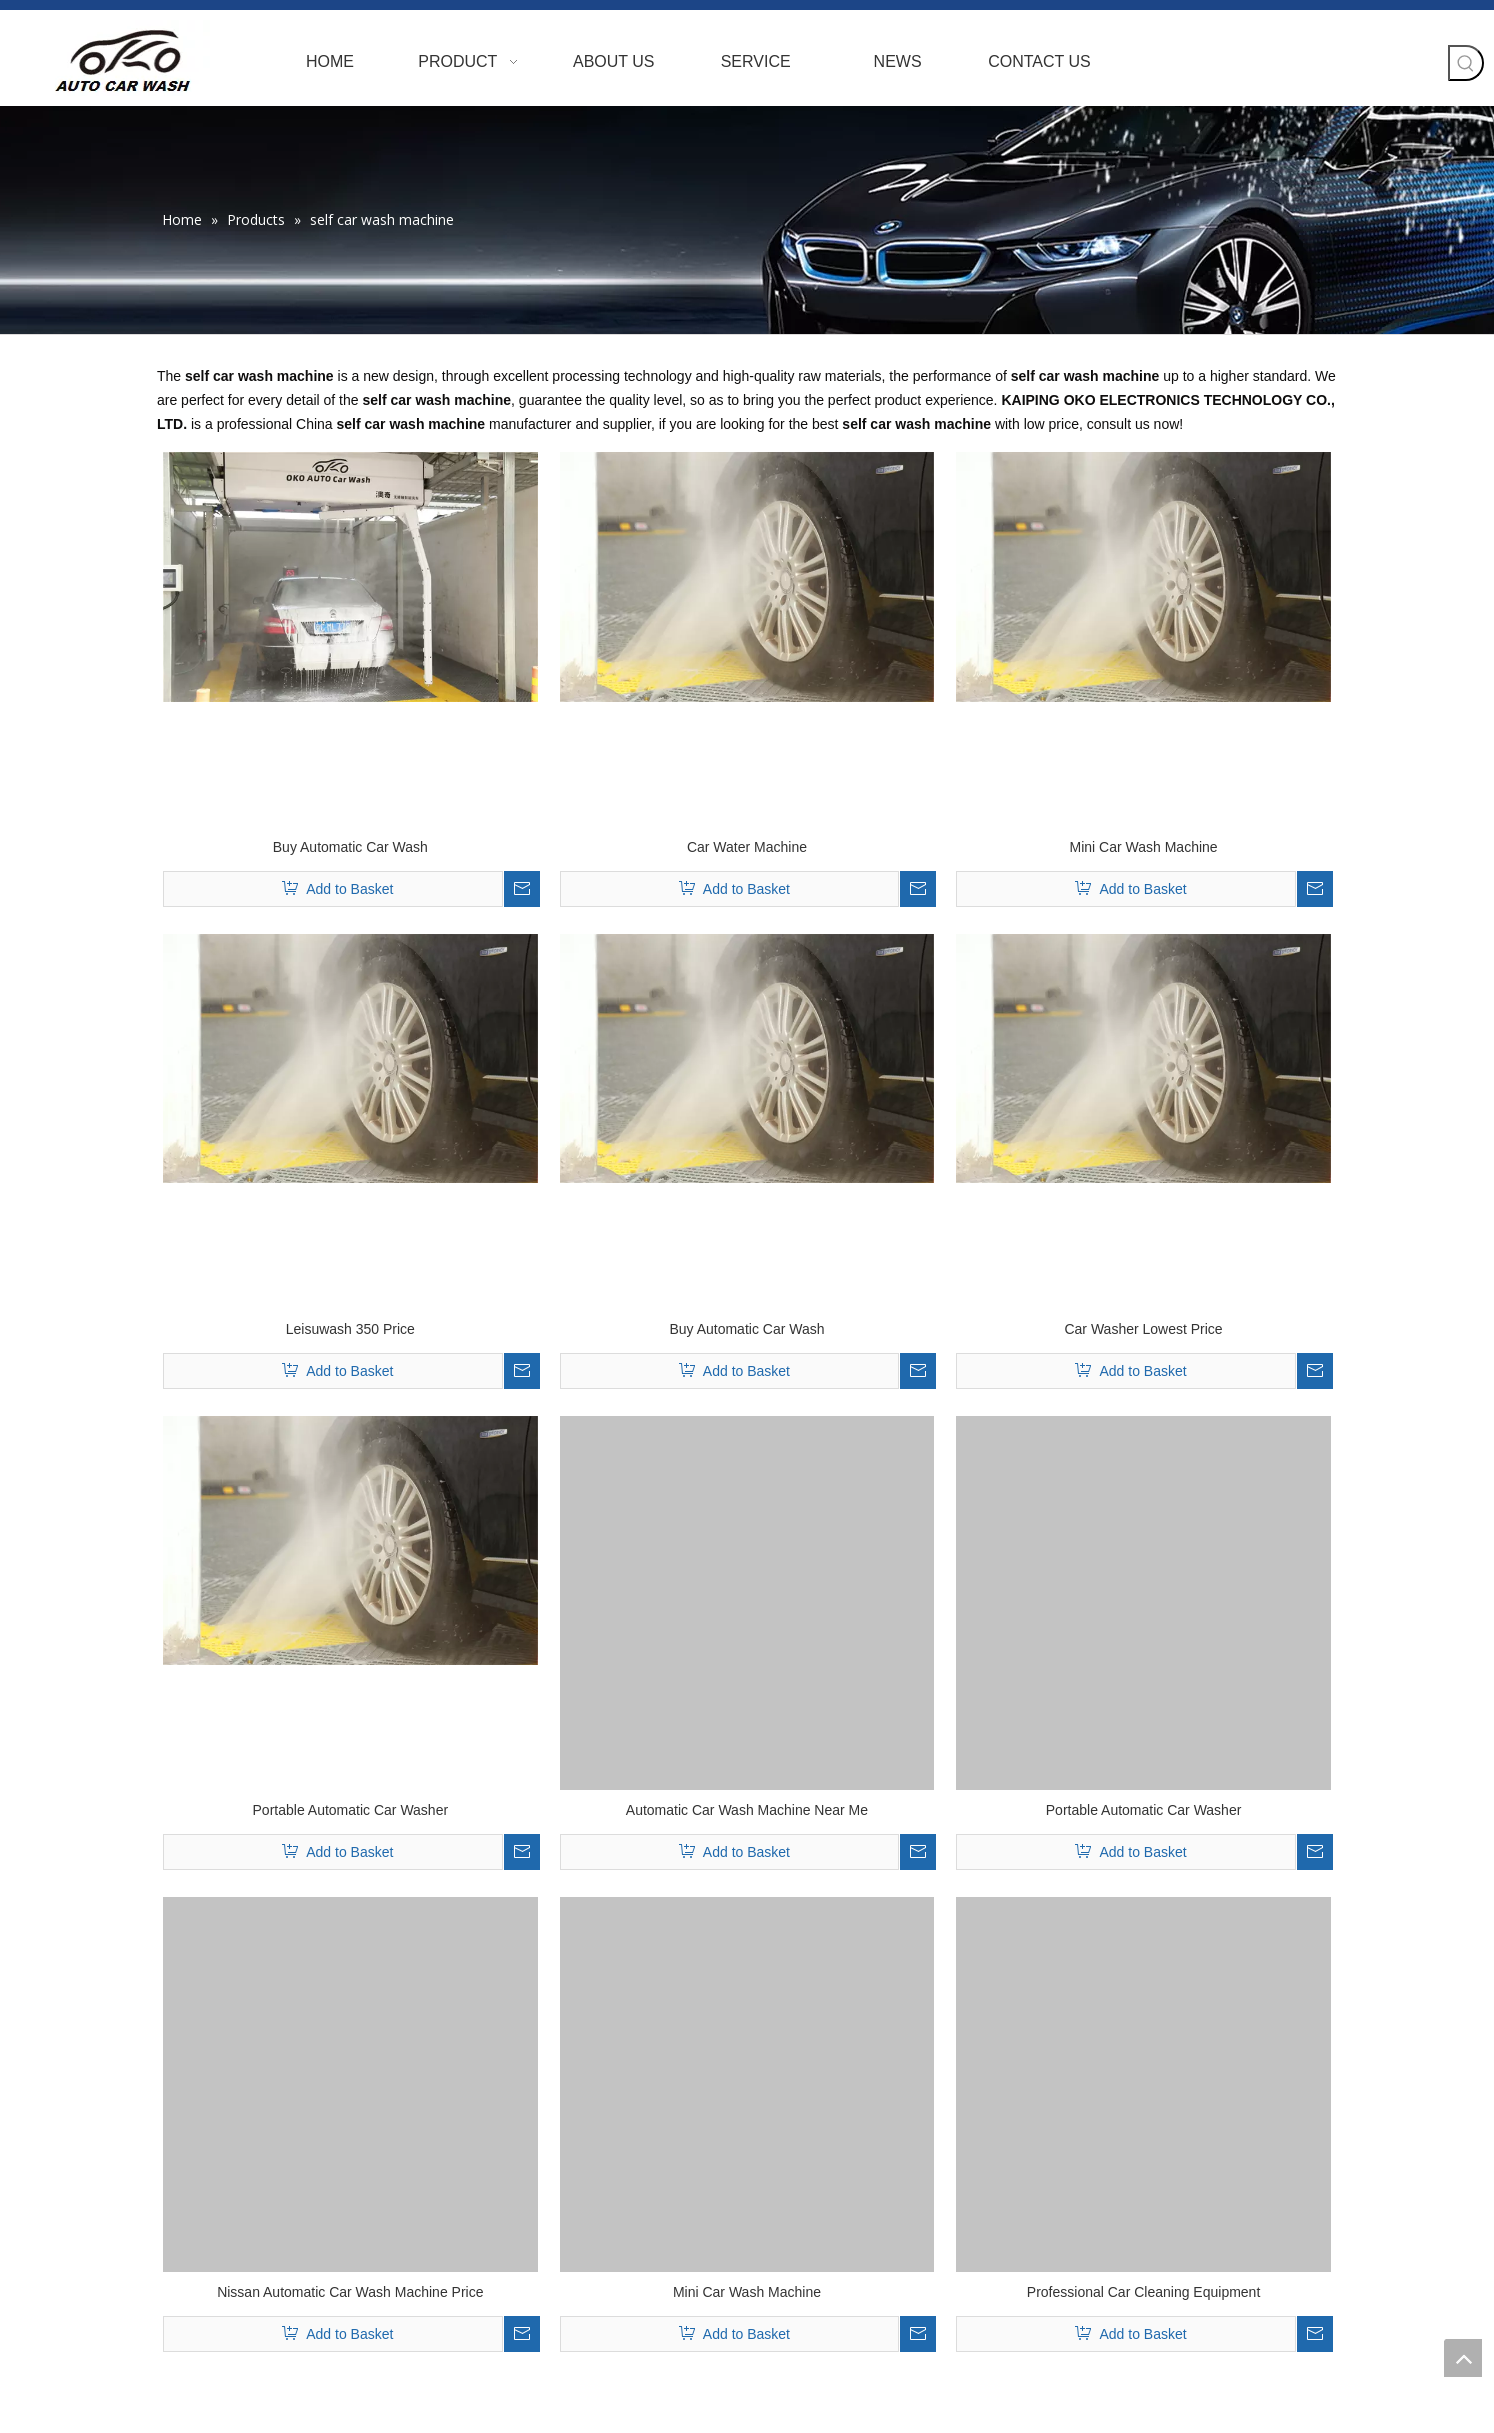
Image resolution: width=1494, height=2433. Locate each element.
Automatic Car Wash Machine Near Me (747, 1810)
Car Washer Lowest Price (1143, 1329)
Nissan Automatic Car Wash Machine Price (350, 2292)
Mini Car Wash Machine (1144, 847)
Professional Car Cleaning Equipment (1143, 2292)
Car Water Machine (747, 847)
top (1463, 2358)
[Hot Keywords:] (1466, 63)
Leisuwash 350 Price (350, 1329)
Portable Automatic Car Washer (351, 1810)
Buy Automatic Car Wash (350, 847)
